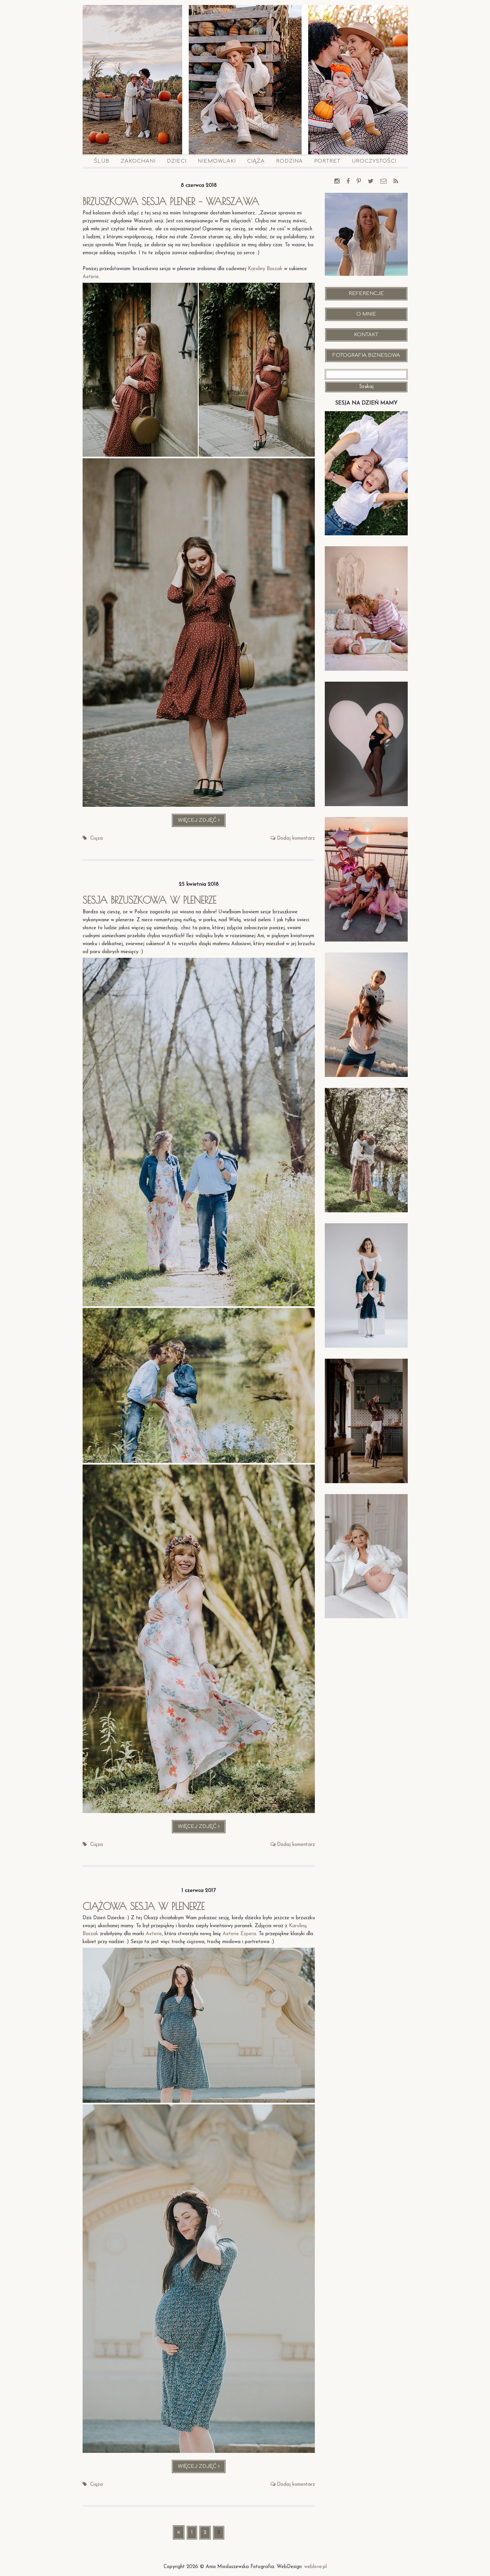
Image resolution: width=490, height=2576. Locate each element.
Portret (327, 161)
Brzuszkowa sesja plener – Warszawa (173, 201)
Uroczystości (374, 161)
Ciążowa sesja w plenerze (146, 1906)
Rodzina (289, 161)
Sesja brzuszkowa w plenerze (151, 900)
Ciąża (256, 161)
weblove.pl (315, 2566)
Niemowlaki (217, 161)
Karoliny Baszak (265, 268)
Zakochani (138, 161)
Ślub (101, 161)
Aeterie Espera (239, 1934)
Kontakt (366, 335)
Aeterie (91, 276)
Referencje (366, 293)
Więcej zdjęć (202, 821)
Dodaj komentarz (296, 838)
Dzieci (176, 161)
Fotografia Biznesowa (366, 355)
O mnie (366, 314)
